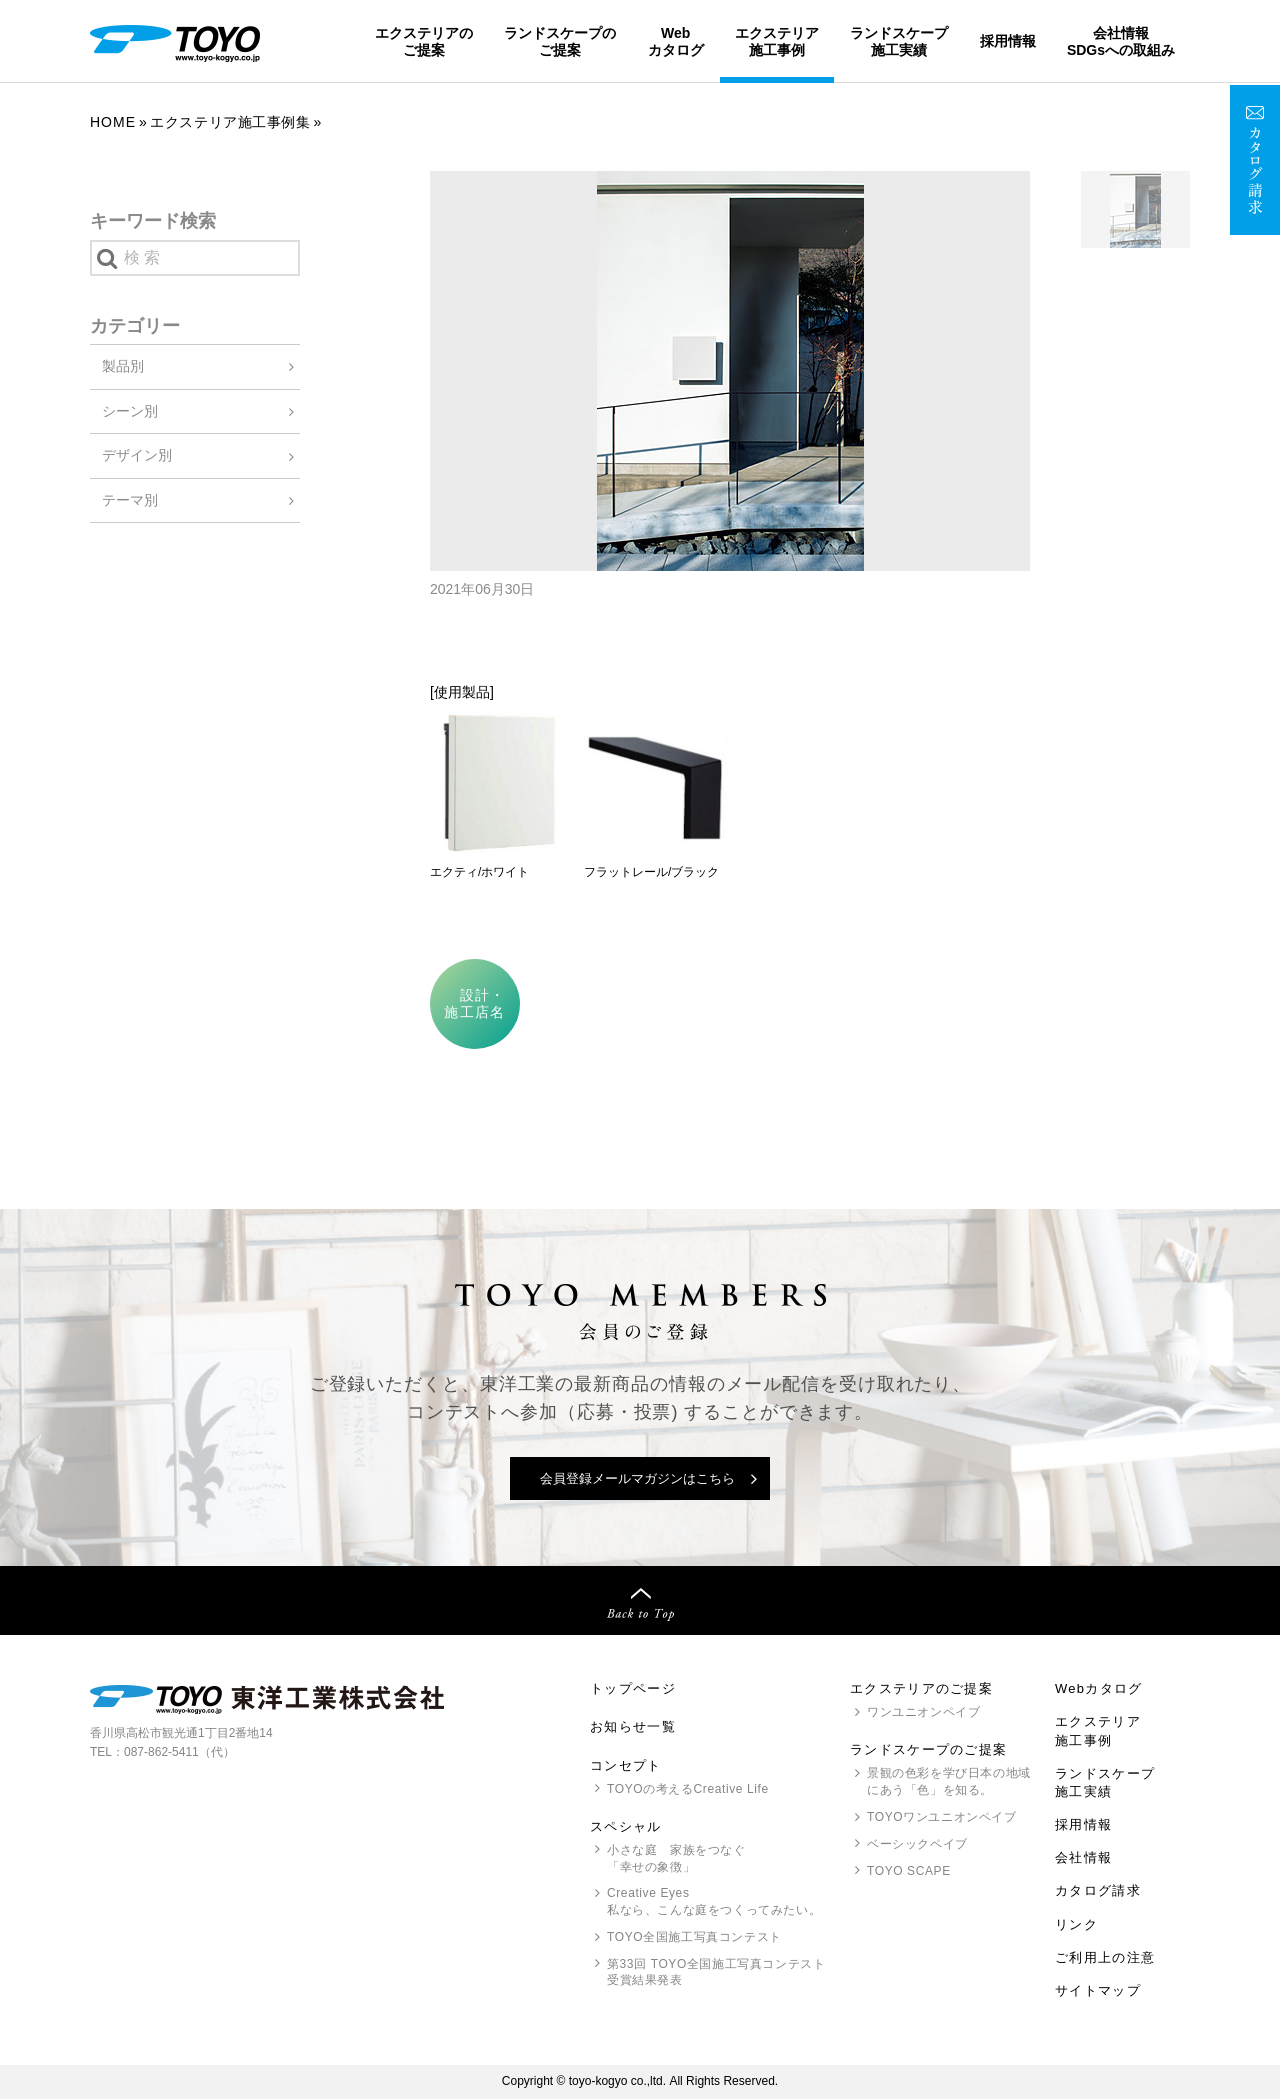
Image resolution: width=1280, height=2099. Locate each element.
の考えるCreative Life (688, 1789)
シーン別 (130, 411)
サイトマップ (1098, 1990)
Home (113, 122)
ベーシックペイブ (917, 1844)
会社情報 (1083, 1857)
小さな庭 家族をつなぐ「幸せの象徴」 (676, 1858)
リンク (1076, 1924)
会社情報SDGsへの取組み (1121, 41)
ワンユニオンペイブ (923, 1712)
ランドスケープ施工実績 (899, 41)
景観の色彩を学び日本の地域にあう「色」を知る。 (949, 1781)
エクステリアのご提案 (424, 41)
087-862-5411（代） (179, 1752)
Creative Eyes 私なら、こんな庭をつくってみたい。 (714, 1901)
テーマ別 (130, 500)
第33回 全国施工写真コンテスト (716, 1973)
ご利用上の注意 (1105, 1957)
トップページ (633, 1688)
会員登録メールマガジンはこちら (637, 1478)
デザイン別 (137, 455)
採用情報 (1008, 41)
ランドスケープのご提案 (560, 41)
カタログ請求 (1098, 1890)
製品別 (123, 366)
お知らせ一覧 (633, 1726)
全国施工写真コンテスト (694, 1937)
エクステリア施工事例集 (230, 122)
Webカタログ (676, 41)
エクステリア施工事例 (777, 41)
